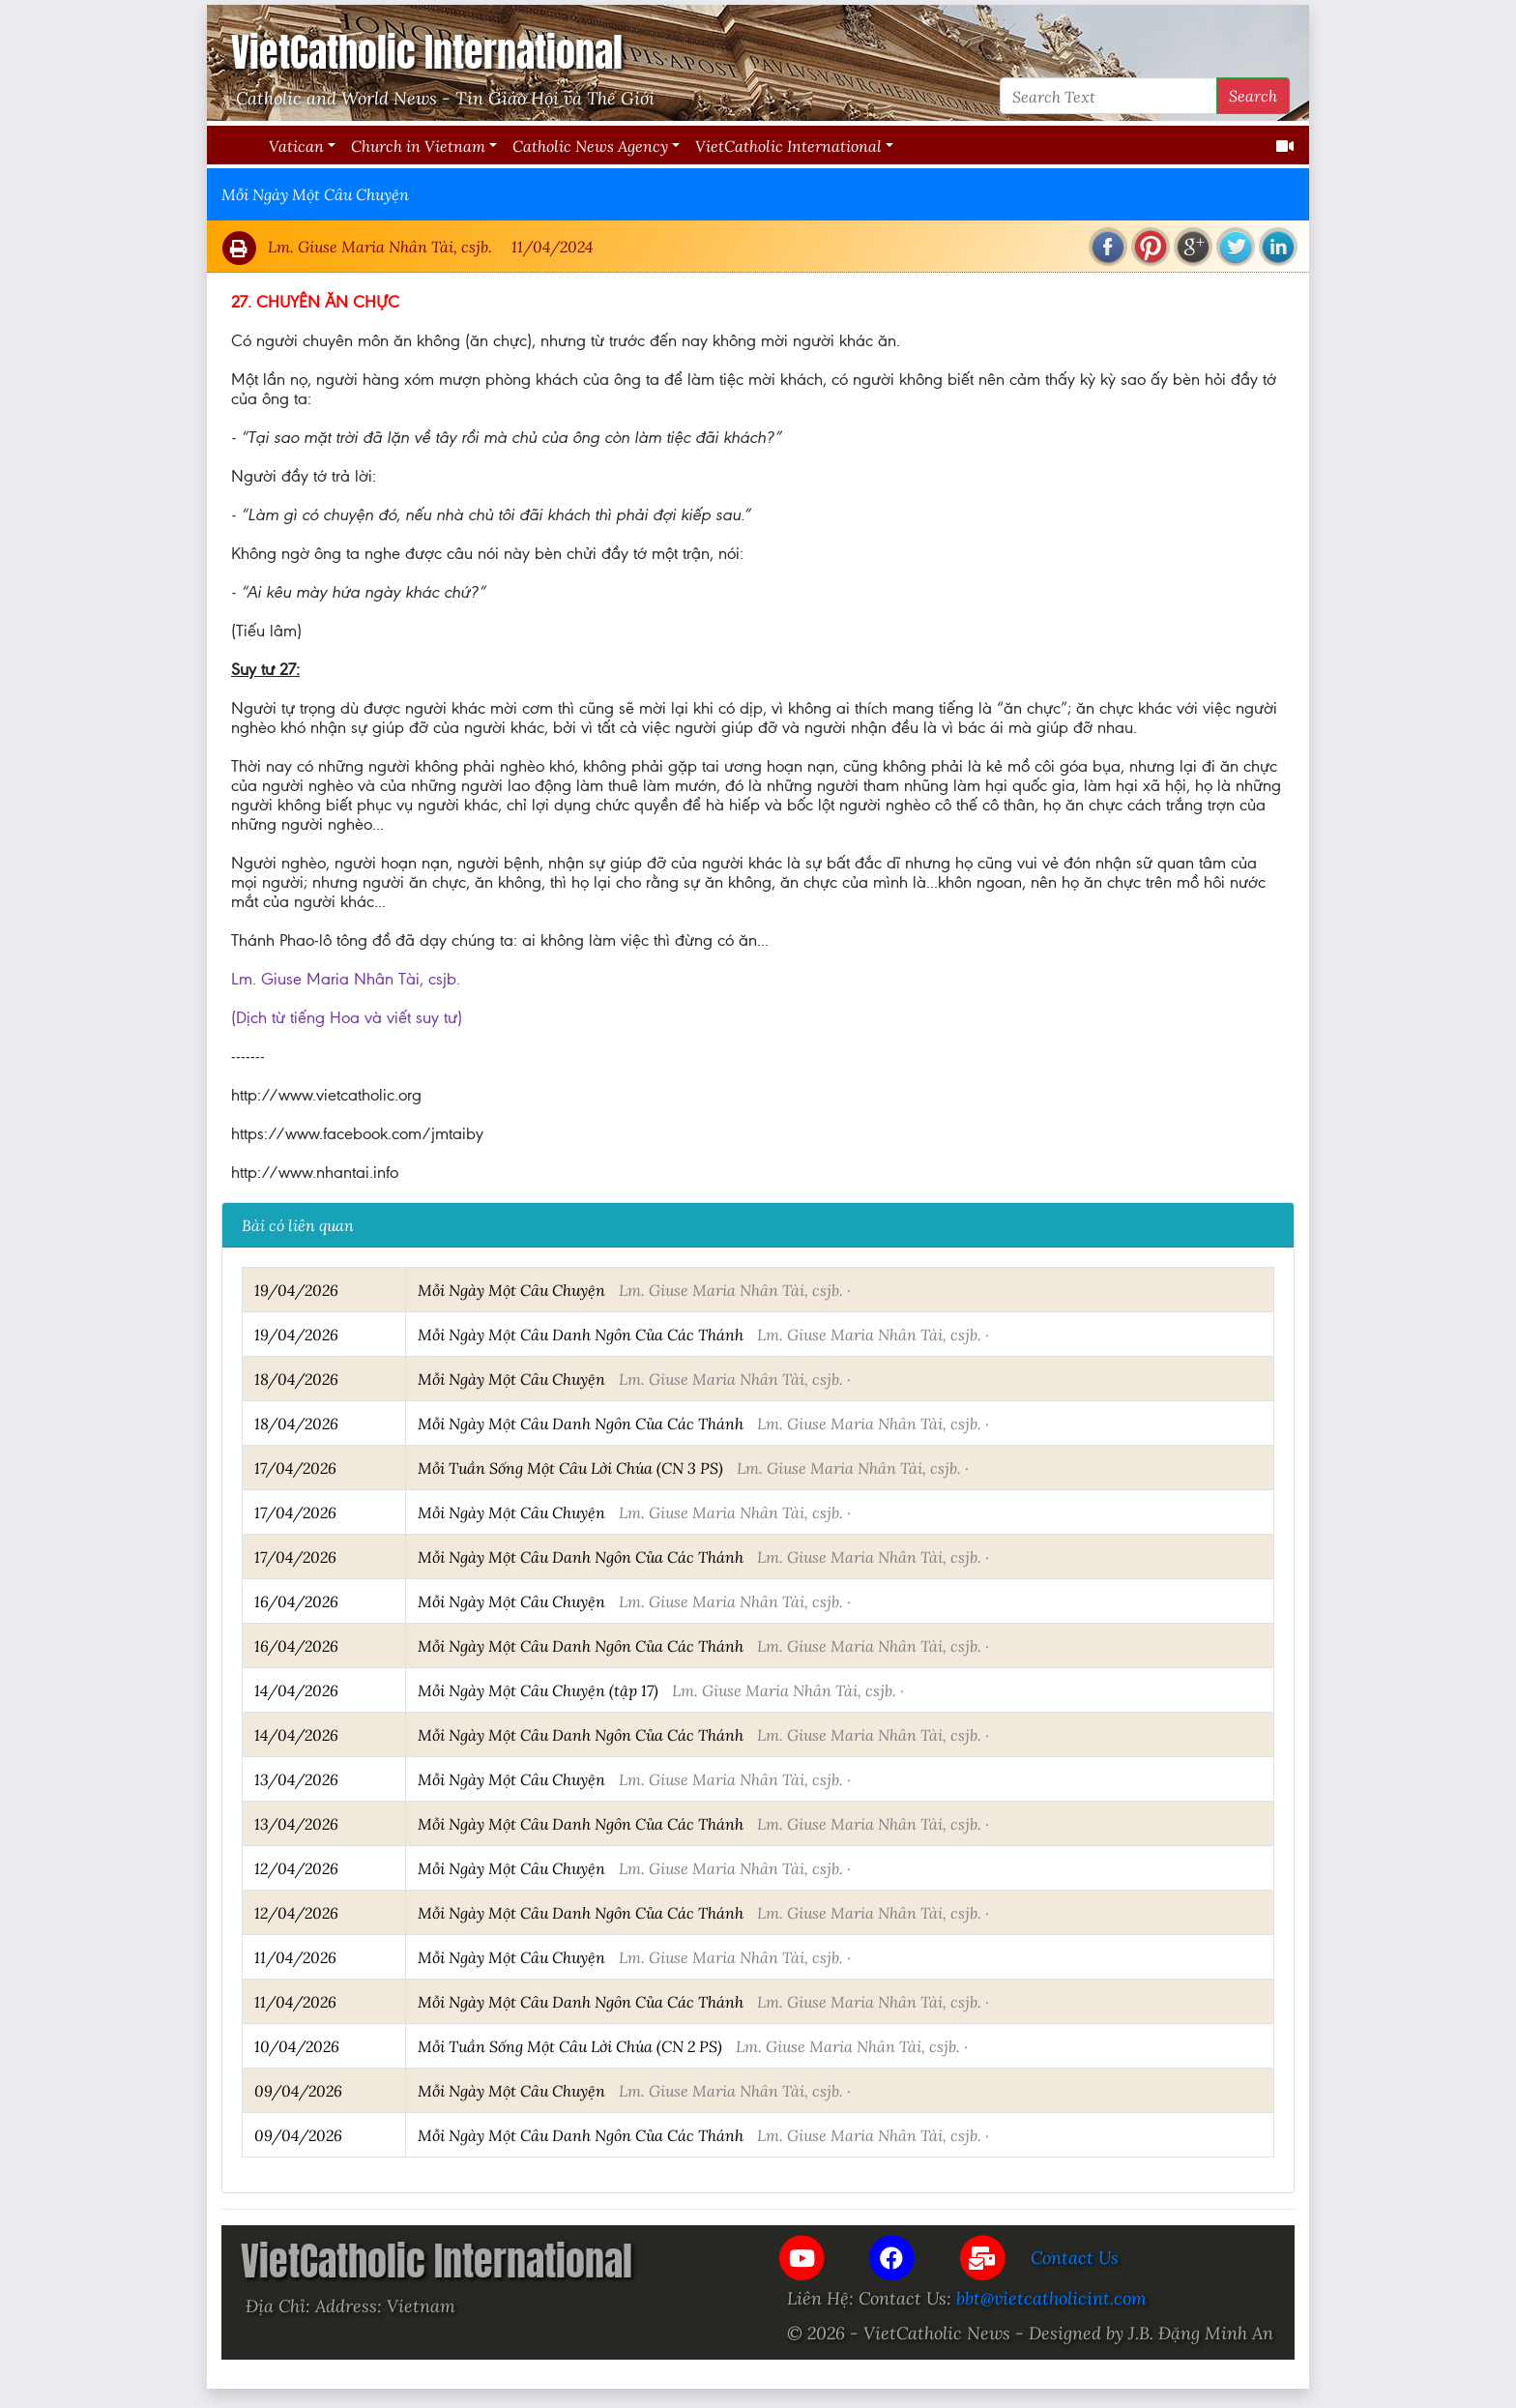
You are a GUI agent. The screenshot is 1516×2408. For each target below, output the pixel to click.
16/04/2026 (296, 1601)
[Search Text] (1108, 95)
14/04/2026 (296, 1690)
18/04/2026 (296, 1378)
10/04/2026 (296, 2046)
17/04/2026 (295, 1467)
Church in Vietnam (418, 145)
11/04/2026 (295, 1957)
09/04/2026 (298, 2090)
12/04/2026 (296, 1868)
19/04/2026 (296, 1289)
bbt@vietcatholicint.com (1051, 2297)
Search (1253, 95)
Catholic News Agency (590, 145)
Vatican (296, 145)
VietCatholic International (788, 145)
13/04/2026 (296, 1779)
